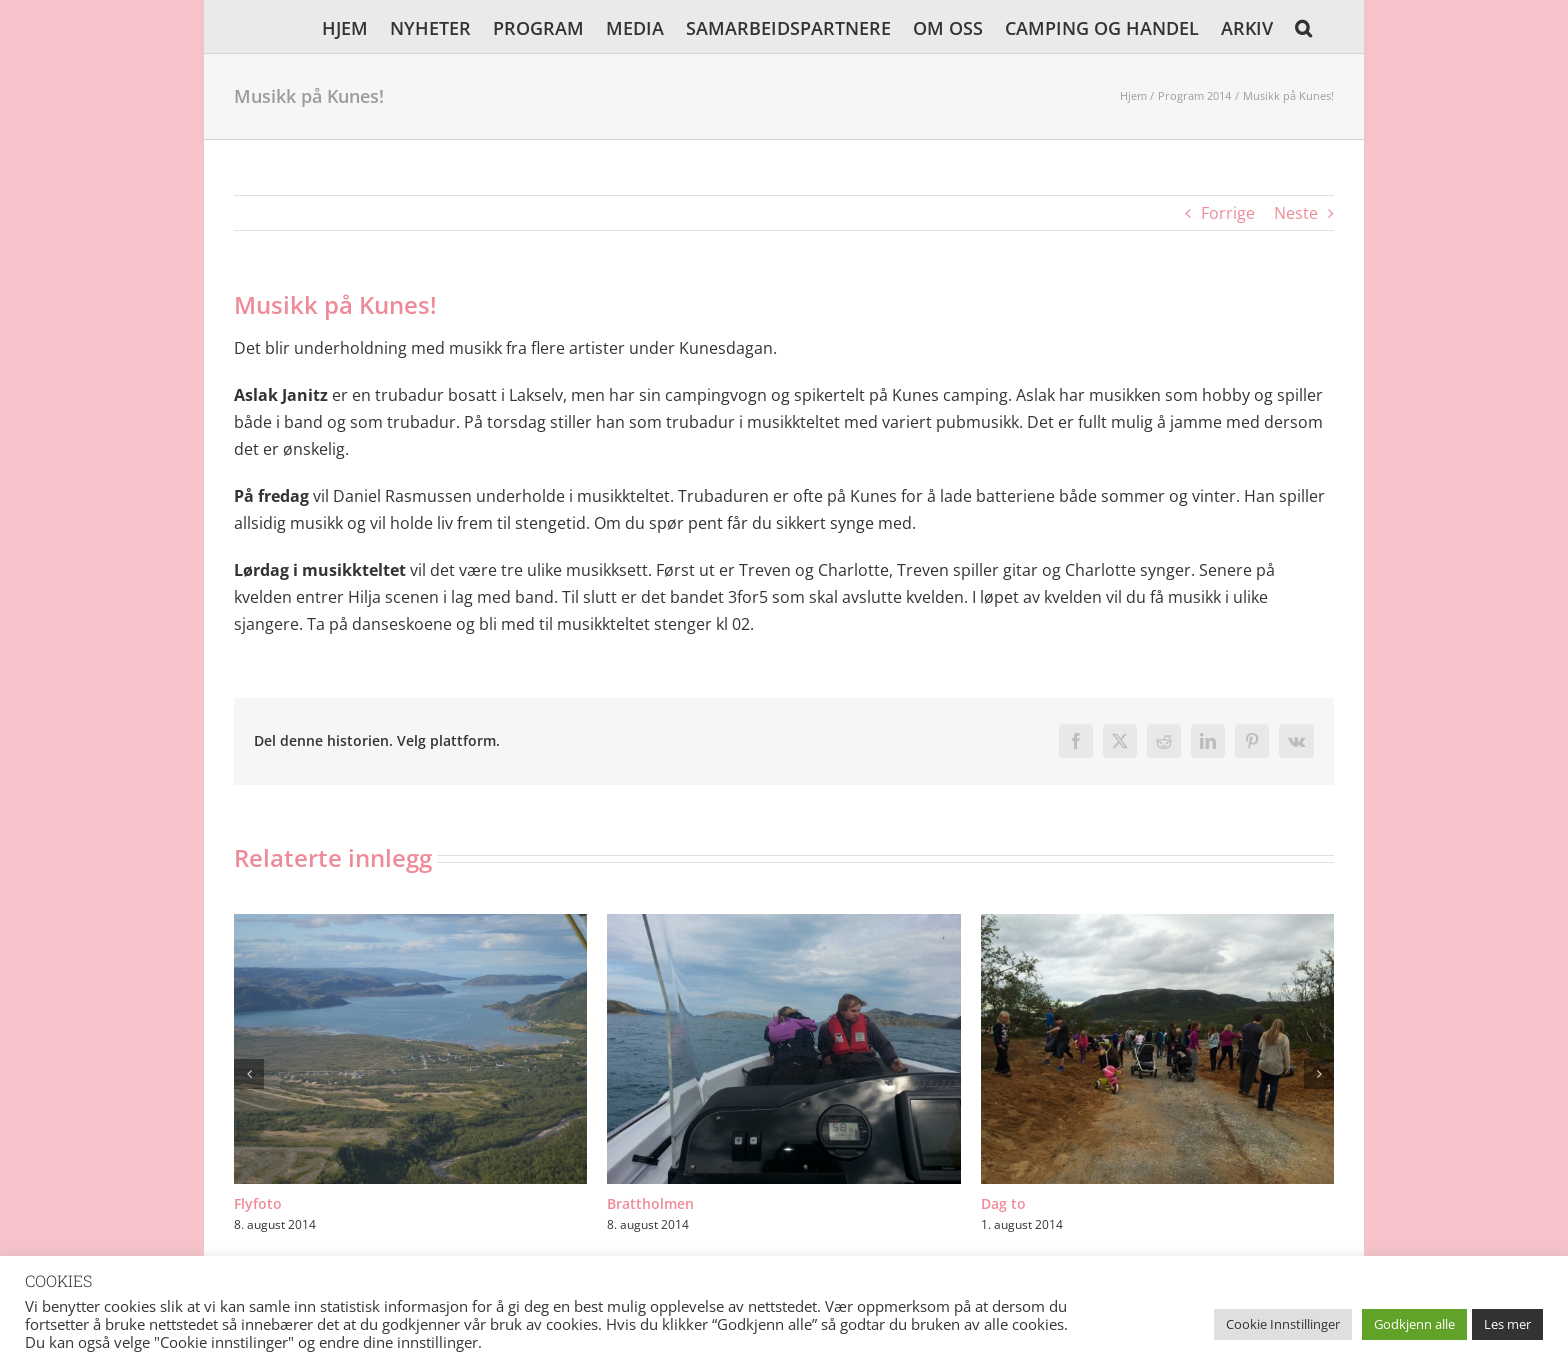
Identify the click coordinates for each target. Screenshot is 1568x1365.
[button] (1303, 26)
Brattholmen (650, 1203)
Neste (1296, 213)
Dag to (1003, 1203)
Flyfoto (258, 1203)
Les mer (1507, 1324)
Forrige (1228, 213)
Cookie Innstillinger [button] (1283, 1324)
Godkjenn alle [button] (1414, 1324)
